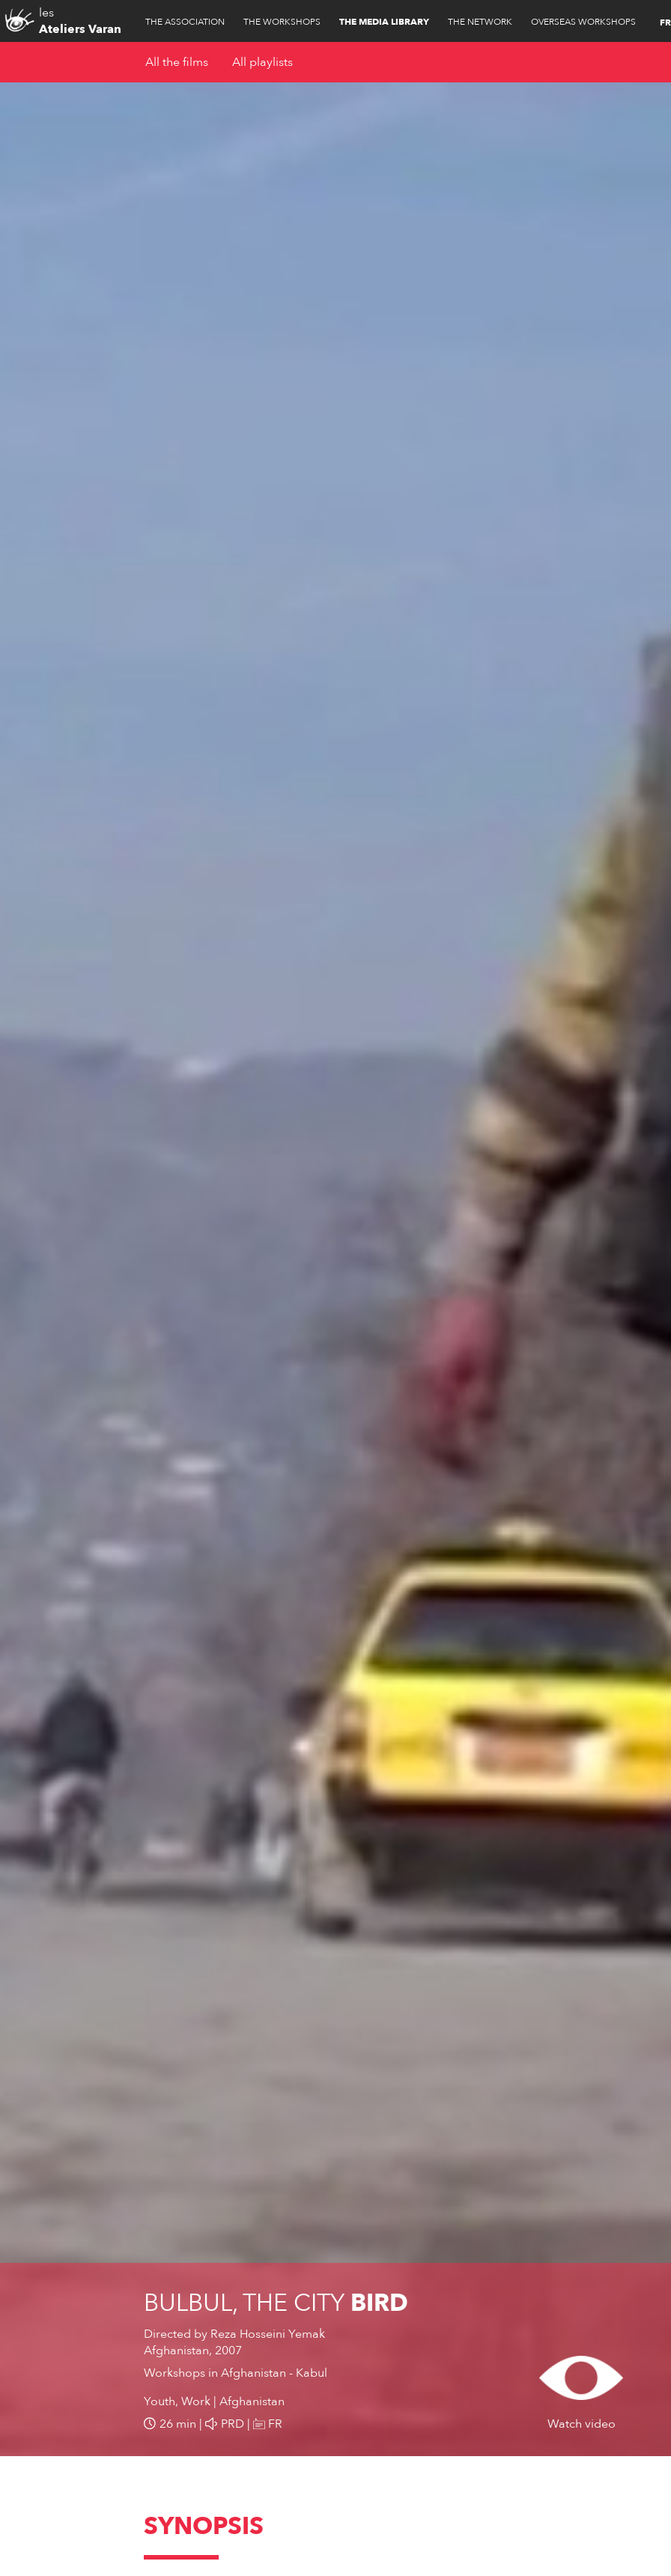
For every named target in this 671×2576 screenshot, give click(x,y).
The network (480, 22)
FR (665, 22)
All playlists (262, 62)
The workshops (282, 22)
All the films (176, 62)
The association (185, 22)
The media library (384, 22)
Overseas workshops (583, 22)
